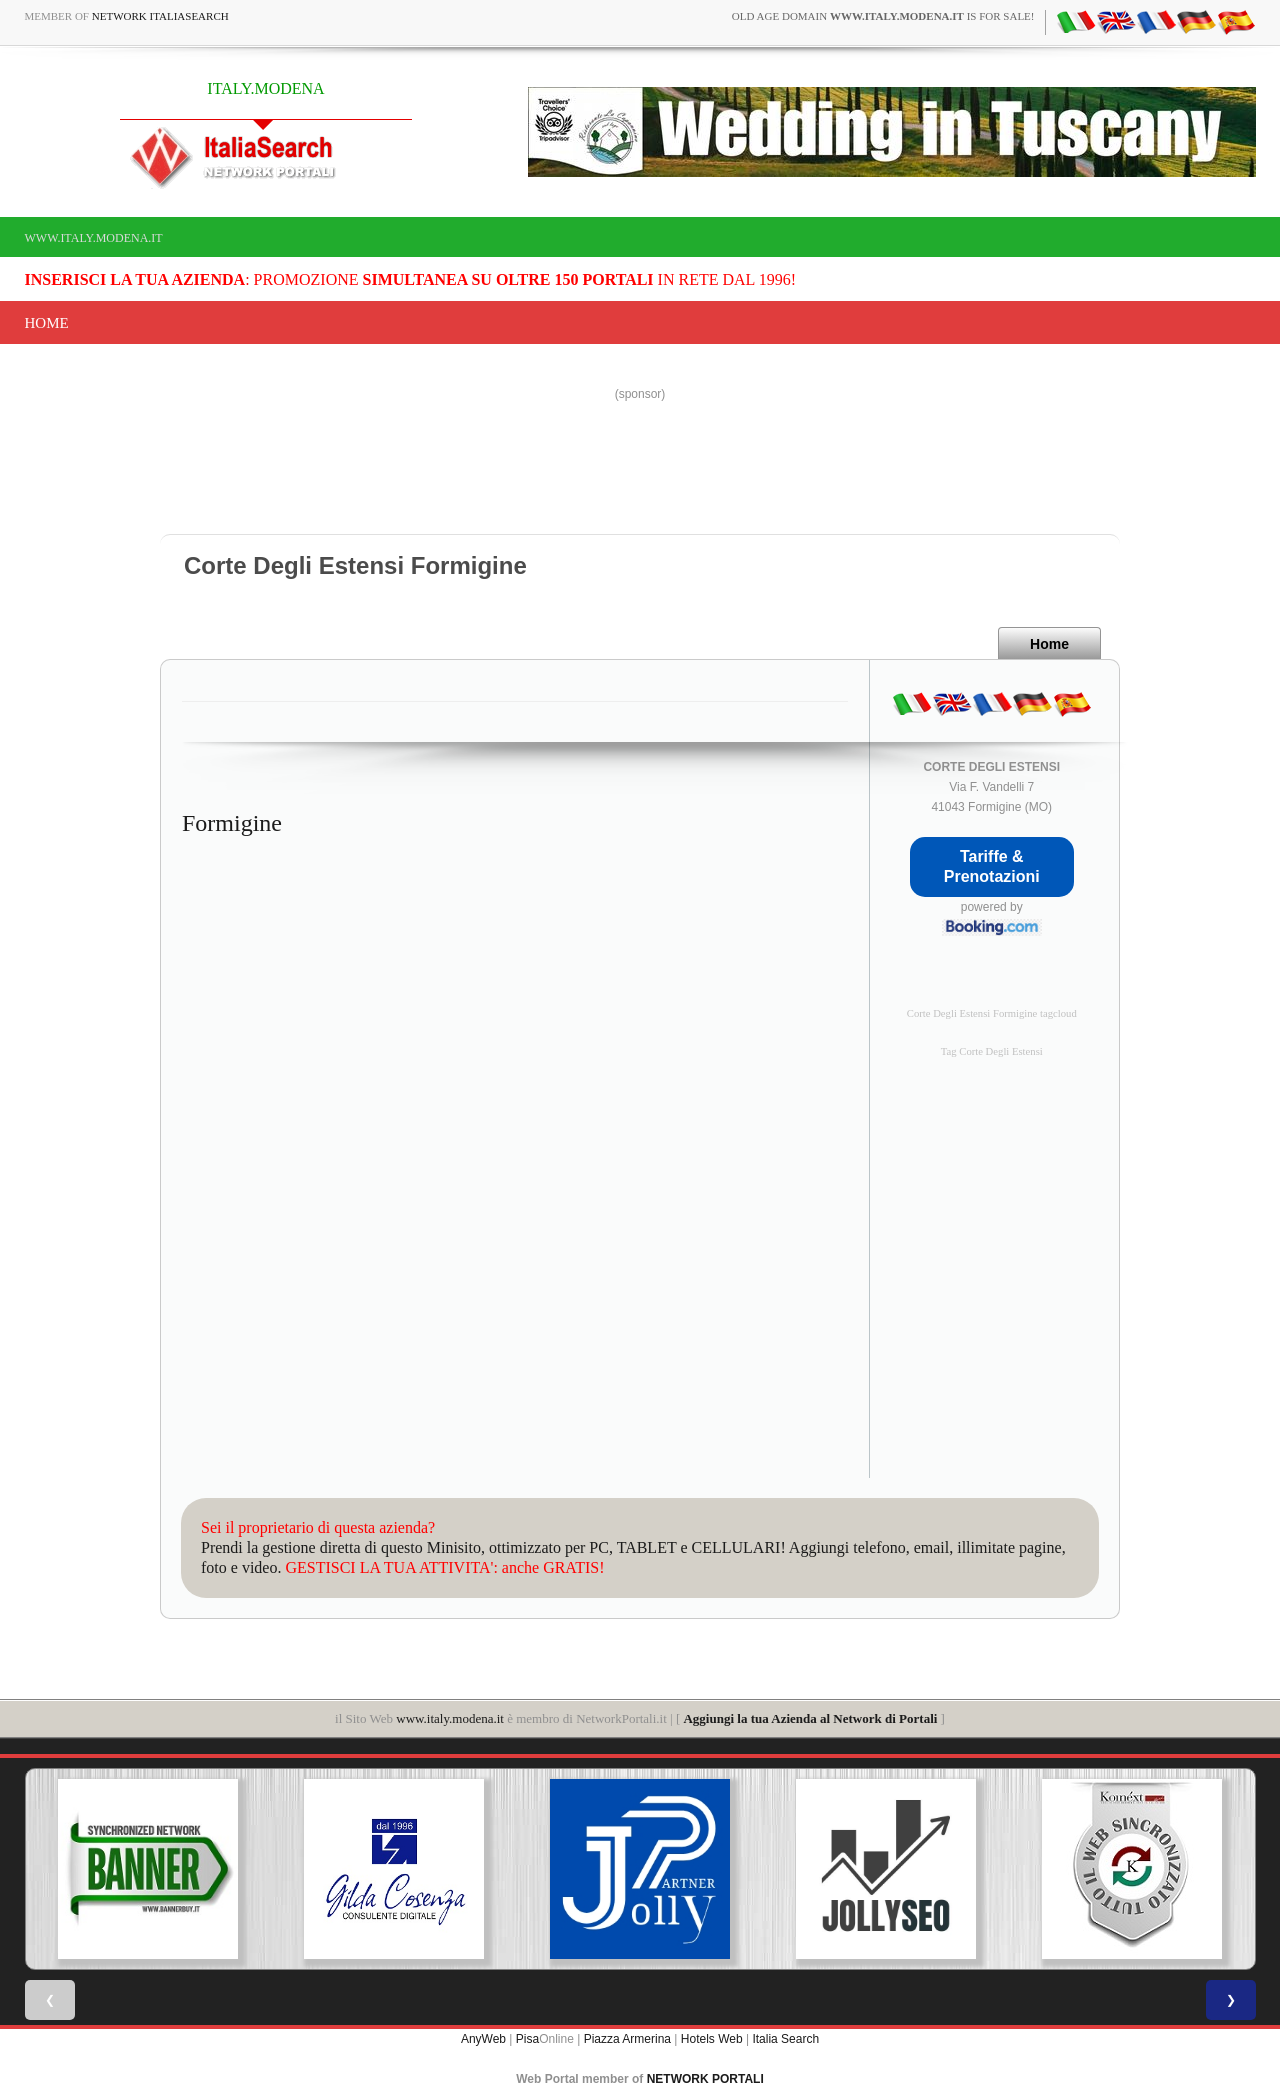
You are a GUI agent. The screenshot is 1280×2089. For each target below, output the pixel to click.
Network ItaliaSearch (160, 16)
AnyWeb (483, 2039)
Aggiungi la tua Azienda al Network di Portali (810, 1718)
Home (47, 323)
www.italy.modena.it (94, 238)
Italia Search (785, 2039)
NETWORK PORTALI (705, 2079)
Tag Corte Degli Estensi (992, 1051)
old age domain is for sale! (883, 16)
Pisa (527, 2039)
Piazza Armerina (627, 2039)
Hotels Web (712, 2039)
